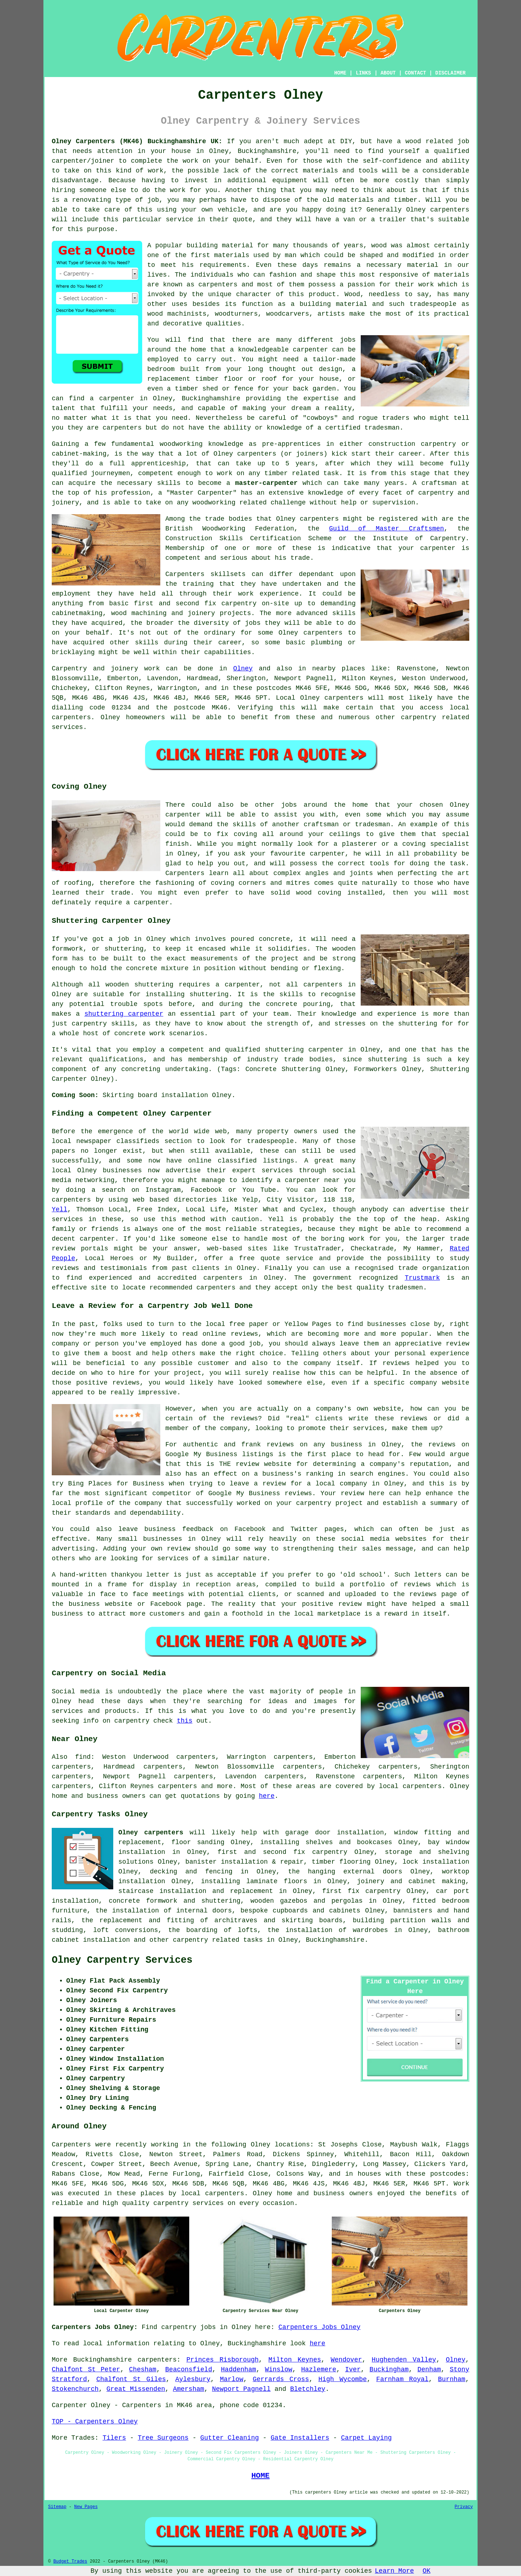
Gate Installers (300, 2437)
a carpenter (112, 398)
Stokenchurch (75, 2389)
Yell (59, 1209)
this (184, 1720)
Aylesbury (192, 2379)
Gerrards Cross (281, 2379)
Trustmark (422, 1277)
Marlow (231, 2379)
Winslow (278, 2369)
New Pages (86, 2506)
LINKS (363, 73)
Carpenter (69, 2405)
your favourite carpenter (297, 853)
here (267, 1796)
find (82, 1757)
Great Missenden (135, 2389)
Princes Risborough (222, 2359)
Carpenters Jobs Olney (320, 2327)
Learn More (394, 2571)
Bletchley (307, 2389)
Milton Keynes (294, 2359)
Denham (429, 2369)
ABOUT (388, 73)
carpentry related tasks (218, 1940)
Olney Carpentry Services (122, 1960)
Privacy (464, 2506)
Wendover (346, 2359)
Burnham (452, 2379)
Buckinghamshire (335, 1940)
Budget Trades (70, 2561)
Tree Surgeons (163, 2437)
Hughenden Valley (404, 2359)
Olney (243, 668)
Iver (353, 2369)
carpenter (151, 902)
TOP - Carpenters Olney (95, 2421)
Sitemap (57, 2506)
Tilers (114, 2437)
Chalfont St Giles (131, 2379)
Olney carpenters (150, 1832)
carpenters (449, 209)
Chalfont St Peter (86, 2369)
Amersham (188, 2389)
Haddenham (238, 2369)
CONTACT (415, 73)
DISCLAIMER (450, 73)
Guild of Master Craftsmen (386, 528)
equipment (289, 180)
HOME (340, 73)
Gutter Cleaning (229, 2437)
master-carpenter (266, 483)
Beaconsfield (188, 2369)
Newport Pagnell (241, 2389)
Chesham (143, 2369)
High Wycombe (342, 2379)
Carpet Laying (366, 2437)
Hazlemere (318, 2369)
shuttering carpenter (123, 1014)
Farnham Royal (402, 2379)
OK (427, 2571)
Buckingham (388, 2369)
